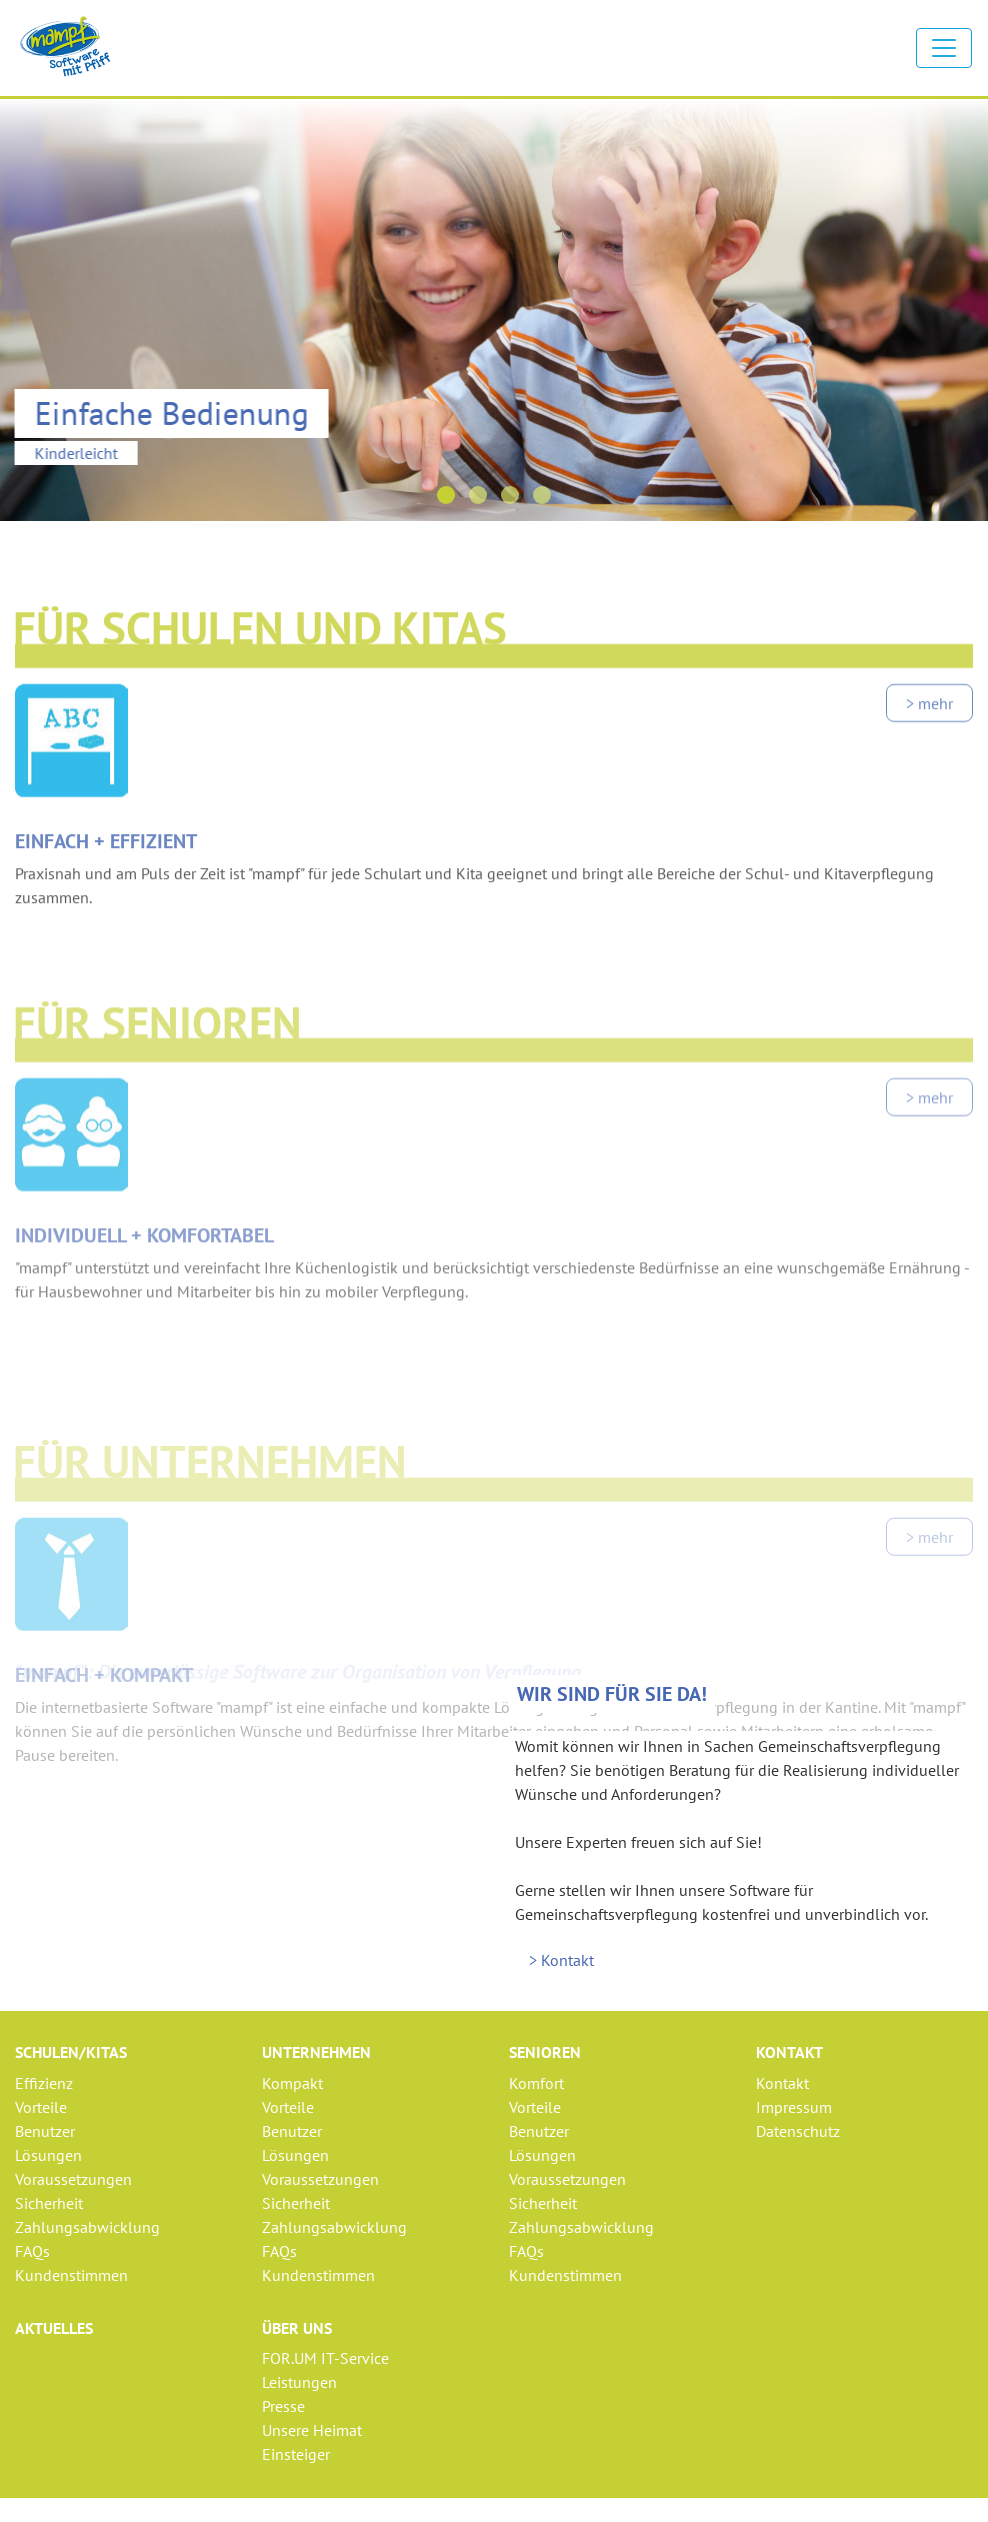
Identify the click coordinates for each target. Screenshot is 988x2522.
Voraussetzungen (73, 2179)
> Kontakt (561, 1960)
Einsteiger (296, 2454)
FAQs (32, 2251)
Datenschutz (798, 2131)
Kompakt (292, 2083)
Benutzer (45, 2131)
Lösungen (48, 2155)
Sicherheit (49, 2203)
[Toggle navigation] (944, 48)
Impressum (794, 2107)
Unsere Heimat (312, 2430)
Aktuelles (54, 2328)
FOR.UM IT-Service (325, 2358)
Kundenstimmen (71, 2275)
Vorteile (41, 2107)
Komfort (536, 2083)
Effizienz (44, 2083)
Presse (283, 2406)
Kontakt (782, 2083)
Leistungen (299, 2382)
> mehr (929, 758)
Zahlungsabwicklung (87, 2227)
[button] (446, 495)
